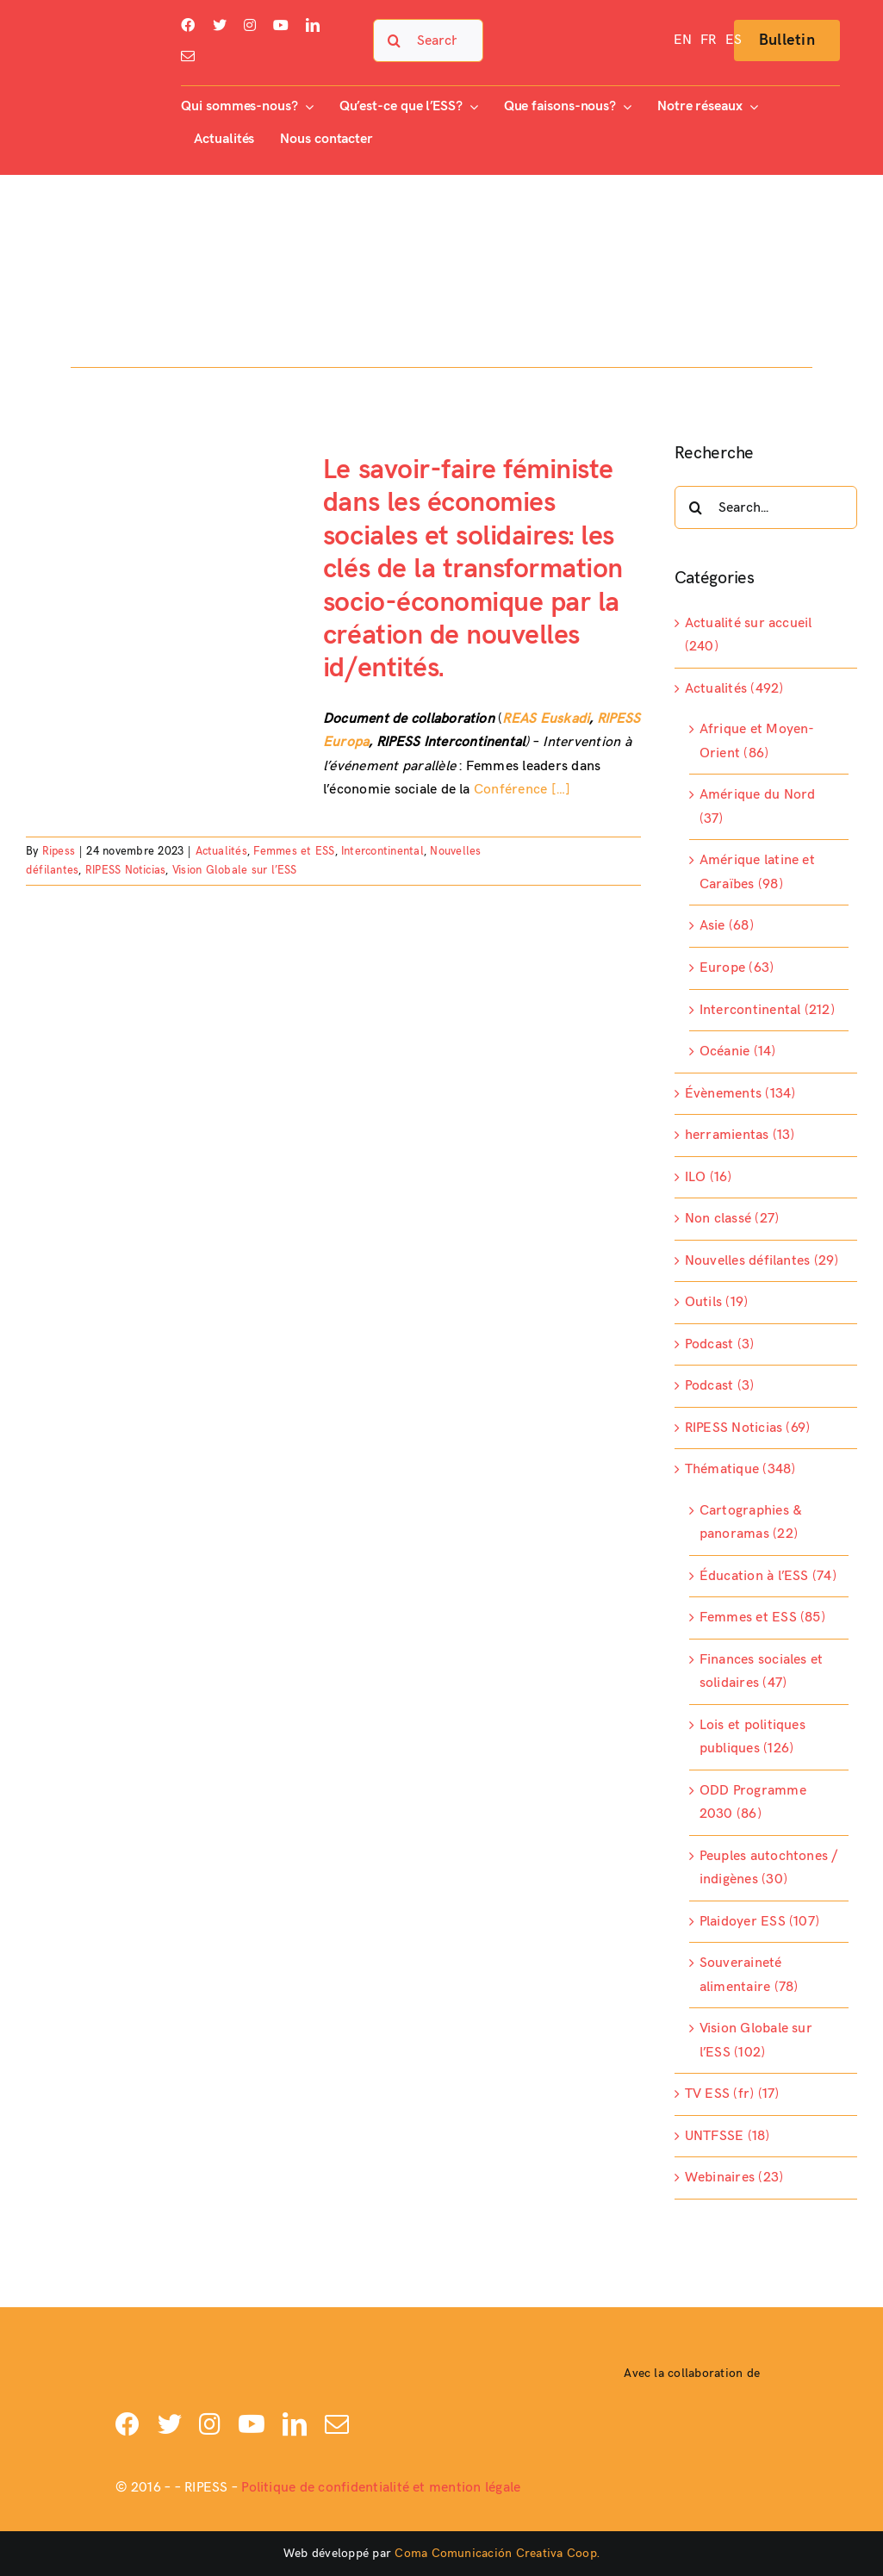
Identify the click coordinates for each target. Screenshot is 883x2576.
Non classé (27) (732, 1218)
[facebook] (188, 25)
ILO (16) (708, 1177)
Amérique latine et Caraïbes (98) (757, 872)
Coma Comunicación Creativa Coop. (497, 2553)
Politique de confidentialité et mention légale (380, 2488)
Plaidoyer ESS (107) (760, 1921)
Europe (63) (737, 968)
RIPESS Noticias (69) (748, 1428)
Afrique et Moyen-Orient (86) (757, 741)
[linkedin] (313, 25)
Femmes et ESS (293, 851)
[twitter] (220, 25)
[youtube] (281, 25)
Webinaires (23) (734, 2177)
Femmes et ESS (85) (762, 1617)
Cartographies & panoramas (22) (751, 1523)
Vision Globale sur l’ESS (234, 870)
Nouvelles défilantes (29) (762, 1261)
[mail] (188, 56)
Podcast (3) (720, 1344)
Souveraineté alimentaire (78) (749, 1975)
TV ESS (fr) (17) (732, 2094)
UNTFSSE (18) (727, 2136)
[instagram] (250, 25)
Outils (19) (717, 1302)
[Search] (394, 40)
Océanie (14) (738, 1051)
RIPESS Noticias (125, 870)
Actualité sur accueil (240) (748, 635)
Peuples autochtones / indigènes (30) (769, 1868)
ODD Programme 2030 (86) (753, 1803)
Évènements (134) (740, 1094)
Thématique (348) (740, 1469)
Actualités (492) (734, 689)
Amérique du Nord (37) (758, 807)
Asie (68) (727, 926)
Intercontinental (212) (767, 1010)
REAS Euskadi (545, 719)
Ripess (58, 851)
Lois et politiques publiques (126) (752, 1737)
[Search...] (428, 40)
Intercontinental (382, 851)
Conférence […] (522, 789)
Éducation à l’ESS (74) (768, 1576)
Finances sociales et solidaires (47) (762, 1672)
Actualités (221, 851)
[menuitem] (682, 40)
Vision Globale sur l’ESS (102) (756, 2040)
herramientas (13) (740, 1135)
